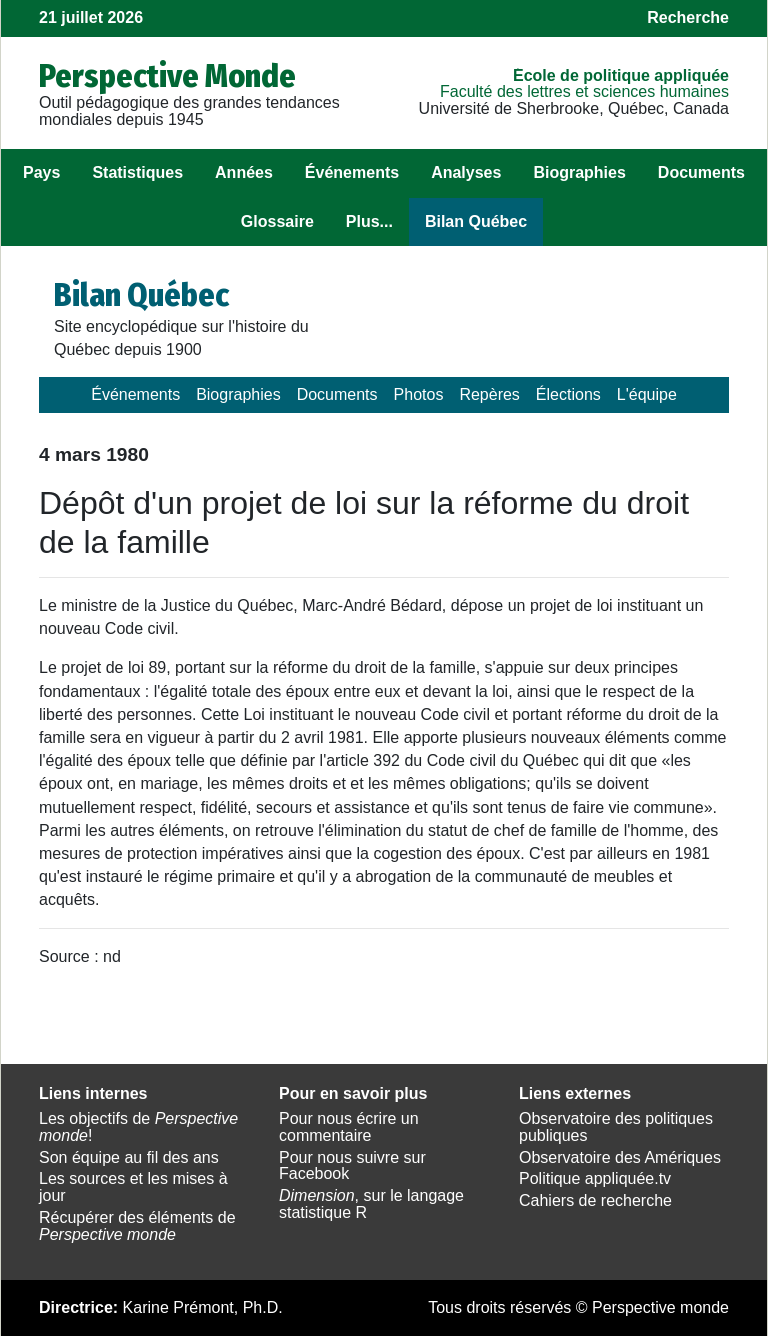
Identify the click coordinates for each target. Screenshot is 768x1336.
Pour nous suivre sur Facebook (352, 1166)
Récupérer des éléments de (137, 1226)
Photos (419, 394)
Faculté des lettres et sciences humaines (584, 91)
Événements (352, 172)
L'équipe (647, 394)
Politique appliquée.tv (595, 1178)
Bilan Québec (476, 221)
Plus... (369, 221)
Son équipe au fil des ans (129, 1157)
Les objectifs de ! (138, 1127)
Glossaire (277, 221)
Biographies (579, 172)
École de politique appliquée (621, 75)
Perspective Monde (167, 76)
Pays (41, 172)
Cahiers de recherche (595, 1200)
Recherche (688, 17)
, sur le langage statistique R (371, 1204)
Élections (568, 394)
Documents (701, 172)
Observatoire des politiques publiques (616, 1127)
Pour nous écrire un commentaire (349, 1127)
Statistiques (137, 172)
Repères (489, 394)
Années (244, 172)
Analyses (466, 172)
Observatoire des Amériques (620, 1157)
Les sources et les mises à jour (133, 1187)
